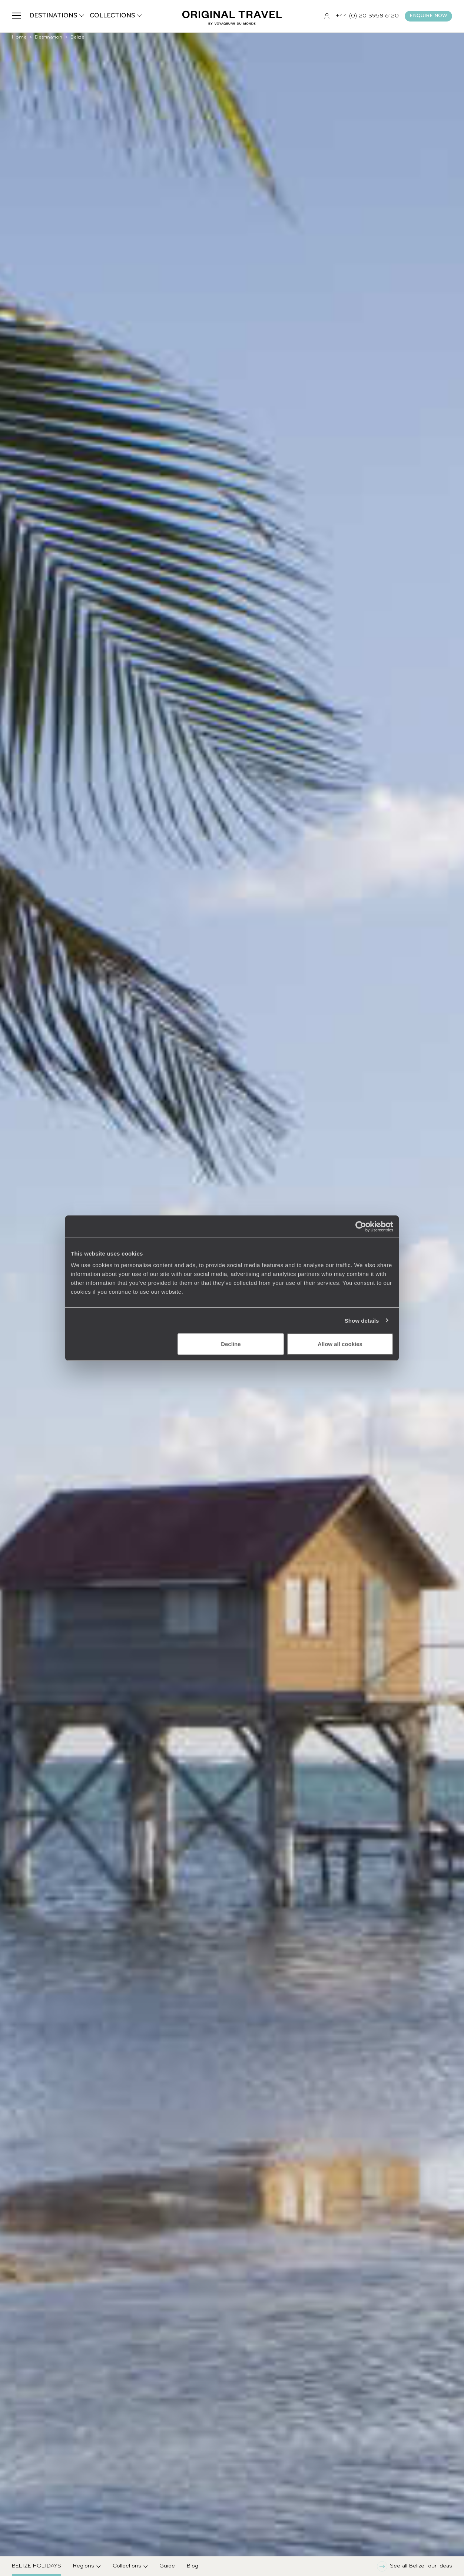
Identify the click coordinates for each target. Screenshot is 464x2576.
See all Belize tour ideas (414, 2566)
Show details (362, 1320)
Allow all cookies (340, 1344)
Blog (192, 2566)
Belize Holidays (36, 2566)
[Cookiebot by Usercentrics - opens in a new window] (360, 1226)
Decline (231, 1344)
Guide (167, 2566)
